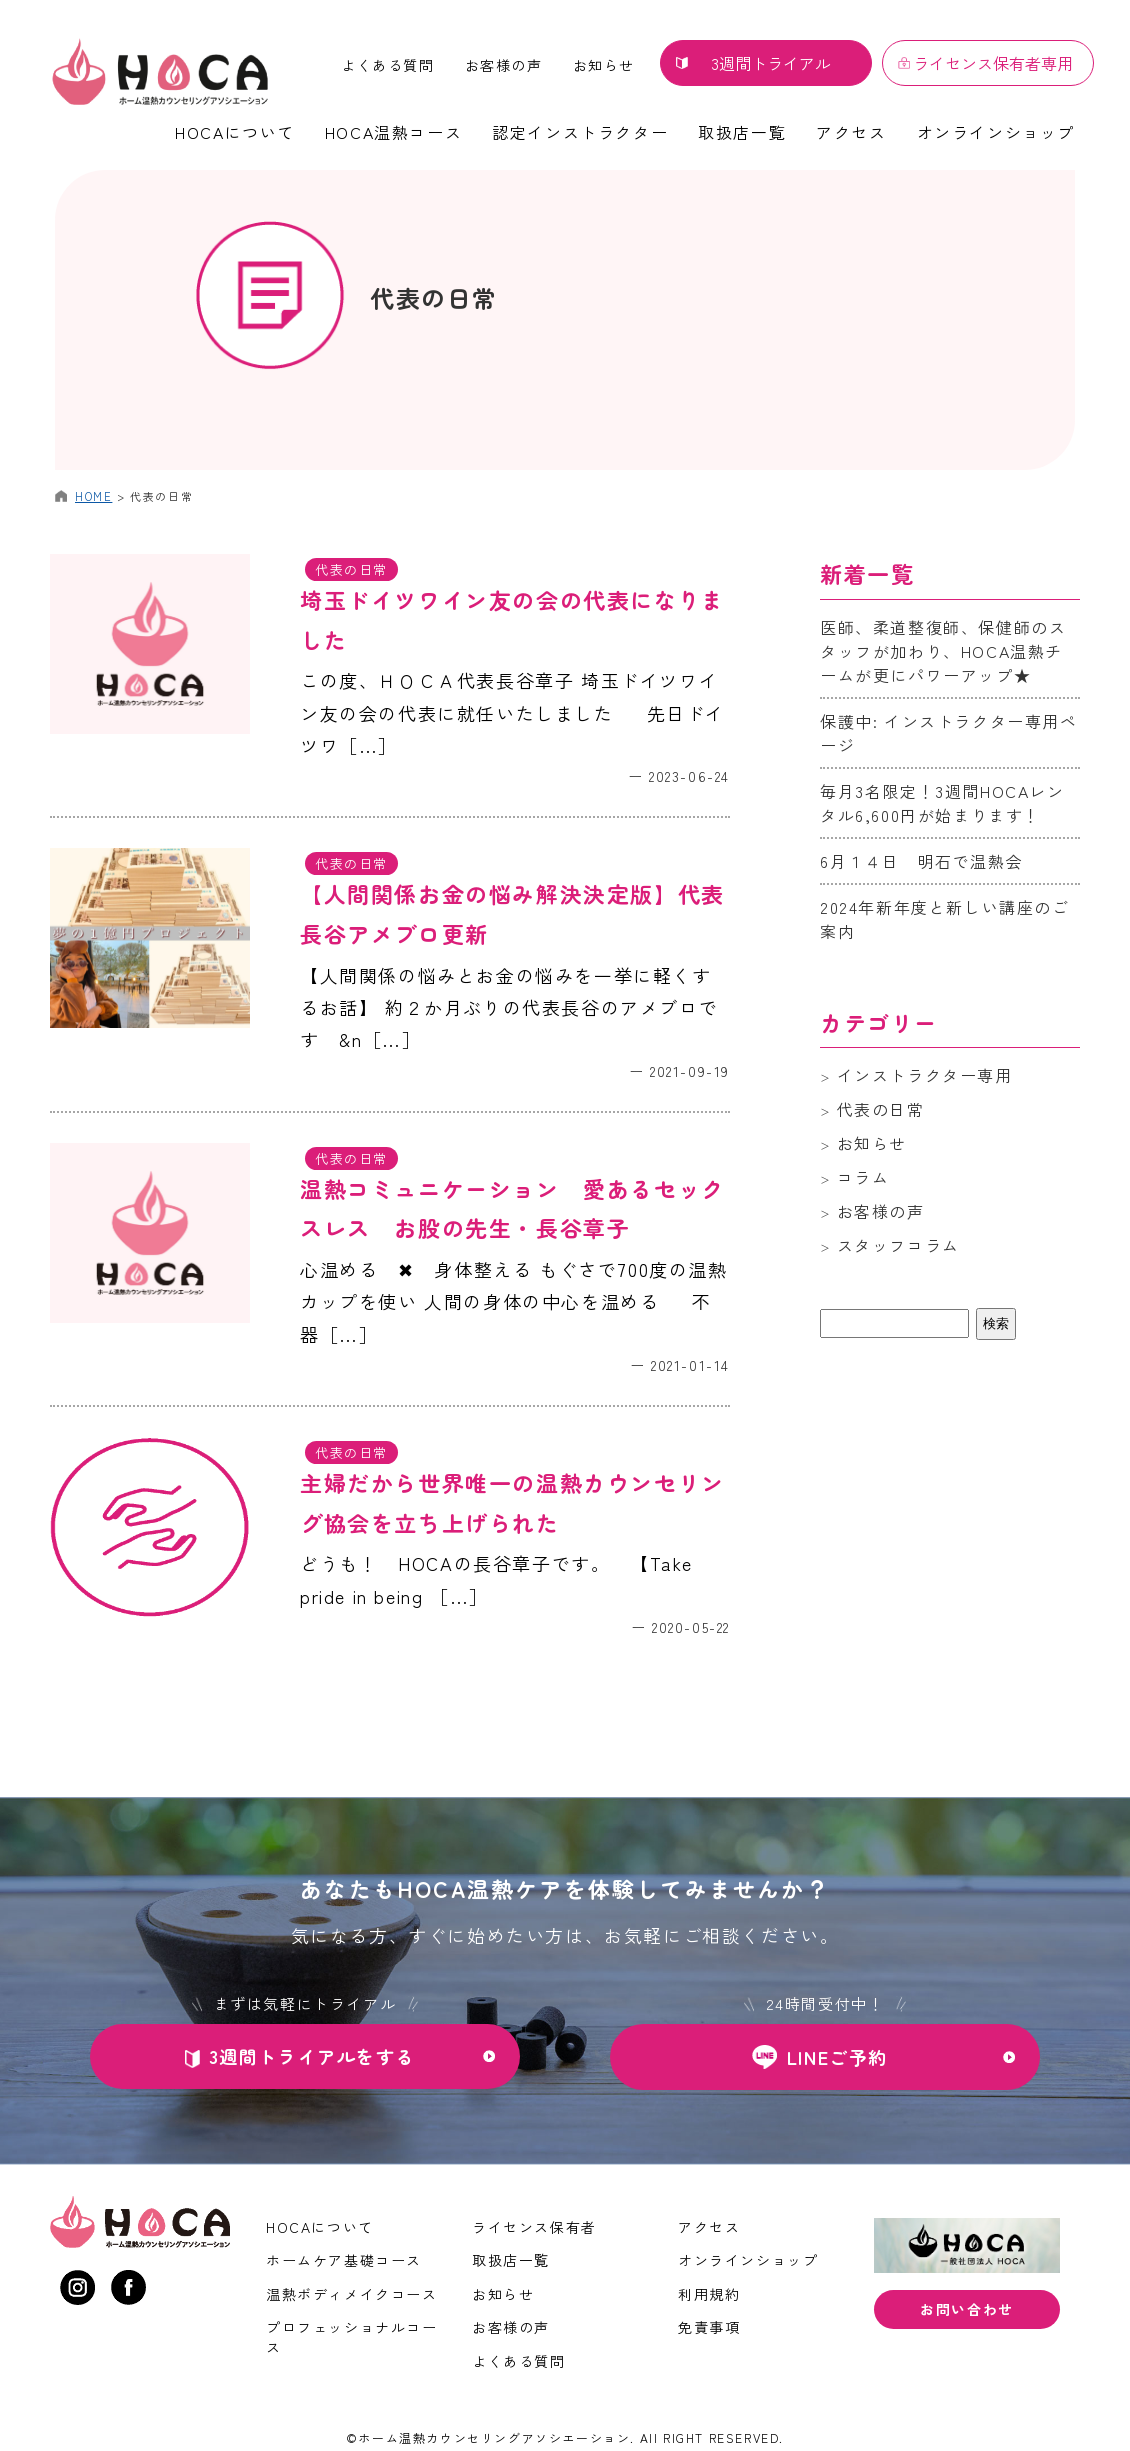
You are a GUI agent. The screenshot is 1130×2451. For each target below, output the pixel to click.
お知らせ (604, 65)
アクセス (851, 132)
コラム (863, 1177)
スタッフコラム (898, 1245)
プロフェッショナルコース (352, 2337)
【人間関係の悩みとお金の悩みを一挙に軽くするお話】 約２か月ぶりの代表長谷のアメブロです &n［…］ (509, 1007)
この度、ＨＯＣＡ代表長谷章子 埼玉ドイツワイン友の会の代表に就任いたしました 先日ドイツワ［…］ (512, 712)
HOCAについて (235, 132)
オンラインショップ (996, 132)
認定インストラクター (580, 132)
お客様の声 (504, 65)
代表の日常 (434, 297)
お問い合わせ (967, 2309)
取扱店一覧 (742, 132)
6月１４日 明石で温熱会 (921, 861)
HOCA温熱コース (393, 132)
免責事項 (709, 2327)
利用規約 (709, 2294)
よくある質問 (388, 65)
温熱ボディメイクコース (352, 2294)
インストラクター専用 (925, 1075)
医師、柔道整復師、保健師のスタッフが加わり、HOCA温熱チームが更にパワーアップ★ (943, 651)
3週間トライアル (771, 63)
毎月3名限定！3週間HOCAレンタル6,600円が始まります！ (942, 803)
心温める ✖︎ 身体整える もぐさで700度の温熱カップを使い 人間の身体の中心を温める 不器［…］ (514, 1301)
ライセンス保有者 (534, 2227)
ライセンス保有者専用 (993, 63)
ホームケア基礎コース (344, 2260)
